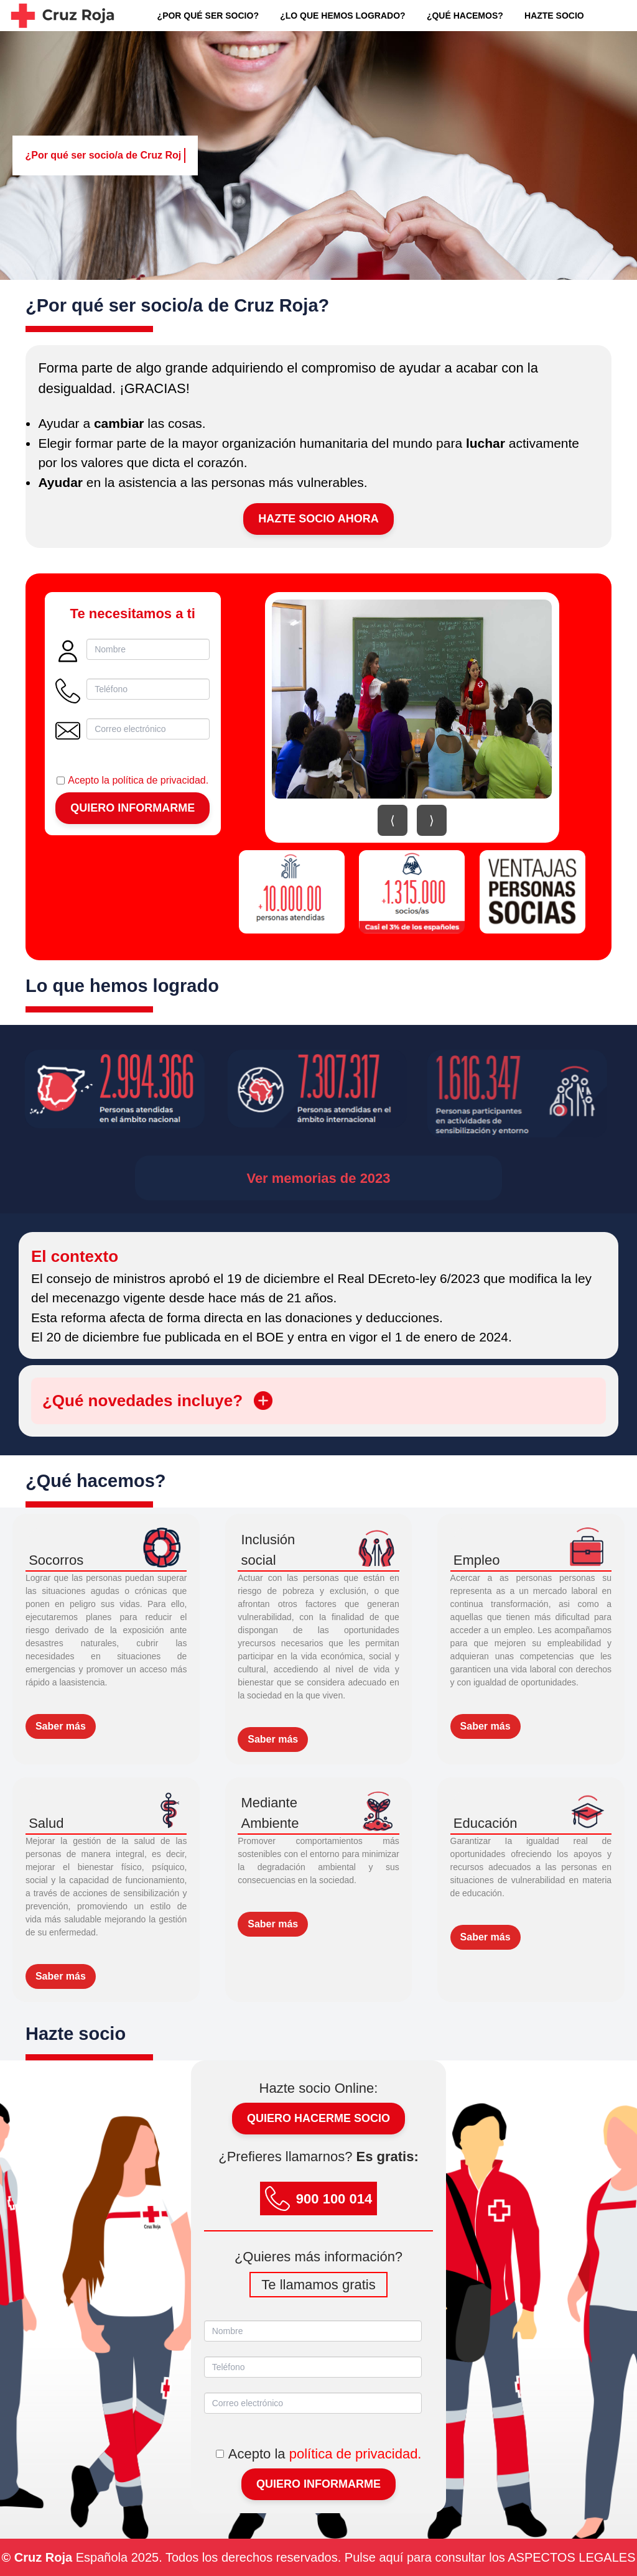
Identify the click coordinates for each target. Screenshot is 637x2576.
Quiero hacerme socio (318, 2118)
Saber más (60, 1726)
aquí (391, 2557)
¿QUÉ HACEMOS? (465, 16)
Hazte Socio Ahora (318, 518)
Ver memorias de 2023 (318, 1178)
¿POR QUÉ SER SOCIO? (208, 16)
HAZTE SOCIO (554, 16)
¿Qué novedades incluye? (157, 1401)
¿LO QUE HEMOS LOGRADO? (342, 16)
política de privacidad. (160, 780)
